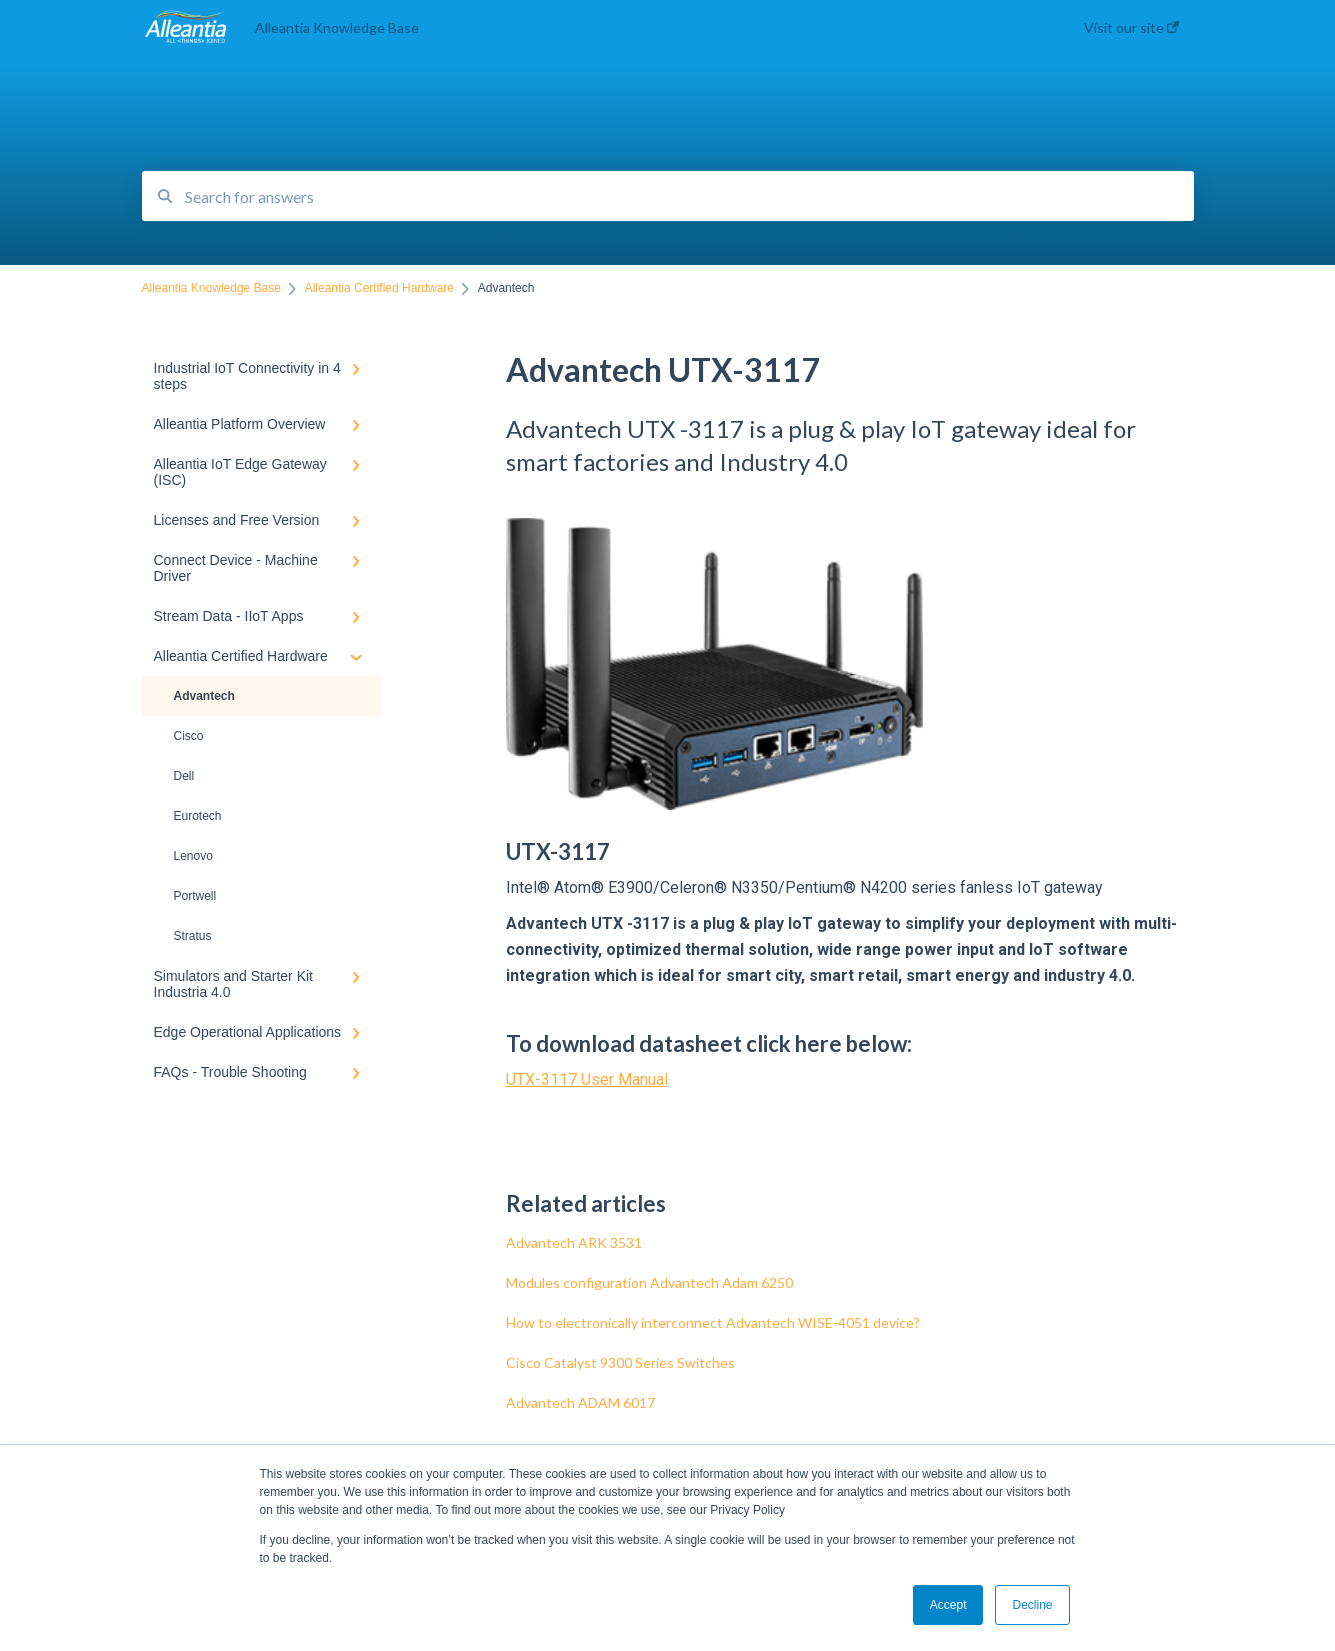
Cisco (189, 736)
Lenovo (193, 856)
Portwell (195, 896)
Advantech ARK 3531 (574, 1242)
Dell (184, 776)
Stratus (193, 936)
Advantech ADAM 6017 (580, 1402)
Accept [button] (948, 1605)
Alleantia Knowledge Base (337, 27)
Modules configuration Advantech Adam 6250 (649, 1282)
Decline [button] (1032, 1605)
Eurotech (198, 816)
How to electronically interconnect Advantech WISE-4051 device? (713, 1322)
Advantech (204, 696)
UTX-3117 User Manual (587, 1079)
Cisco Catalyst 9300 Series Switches (620, 1362)
